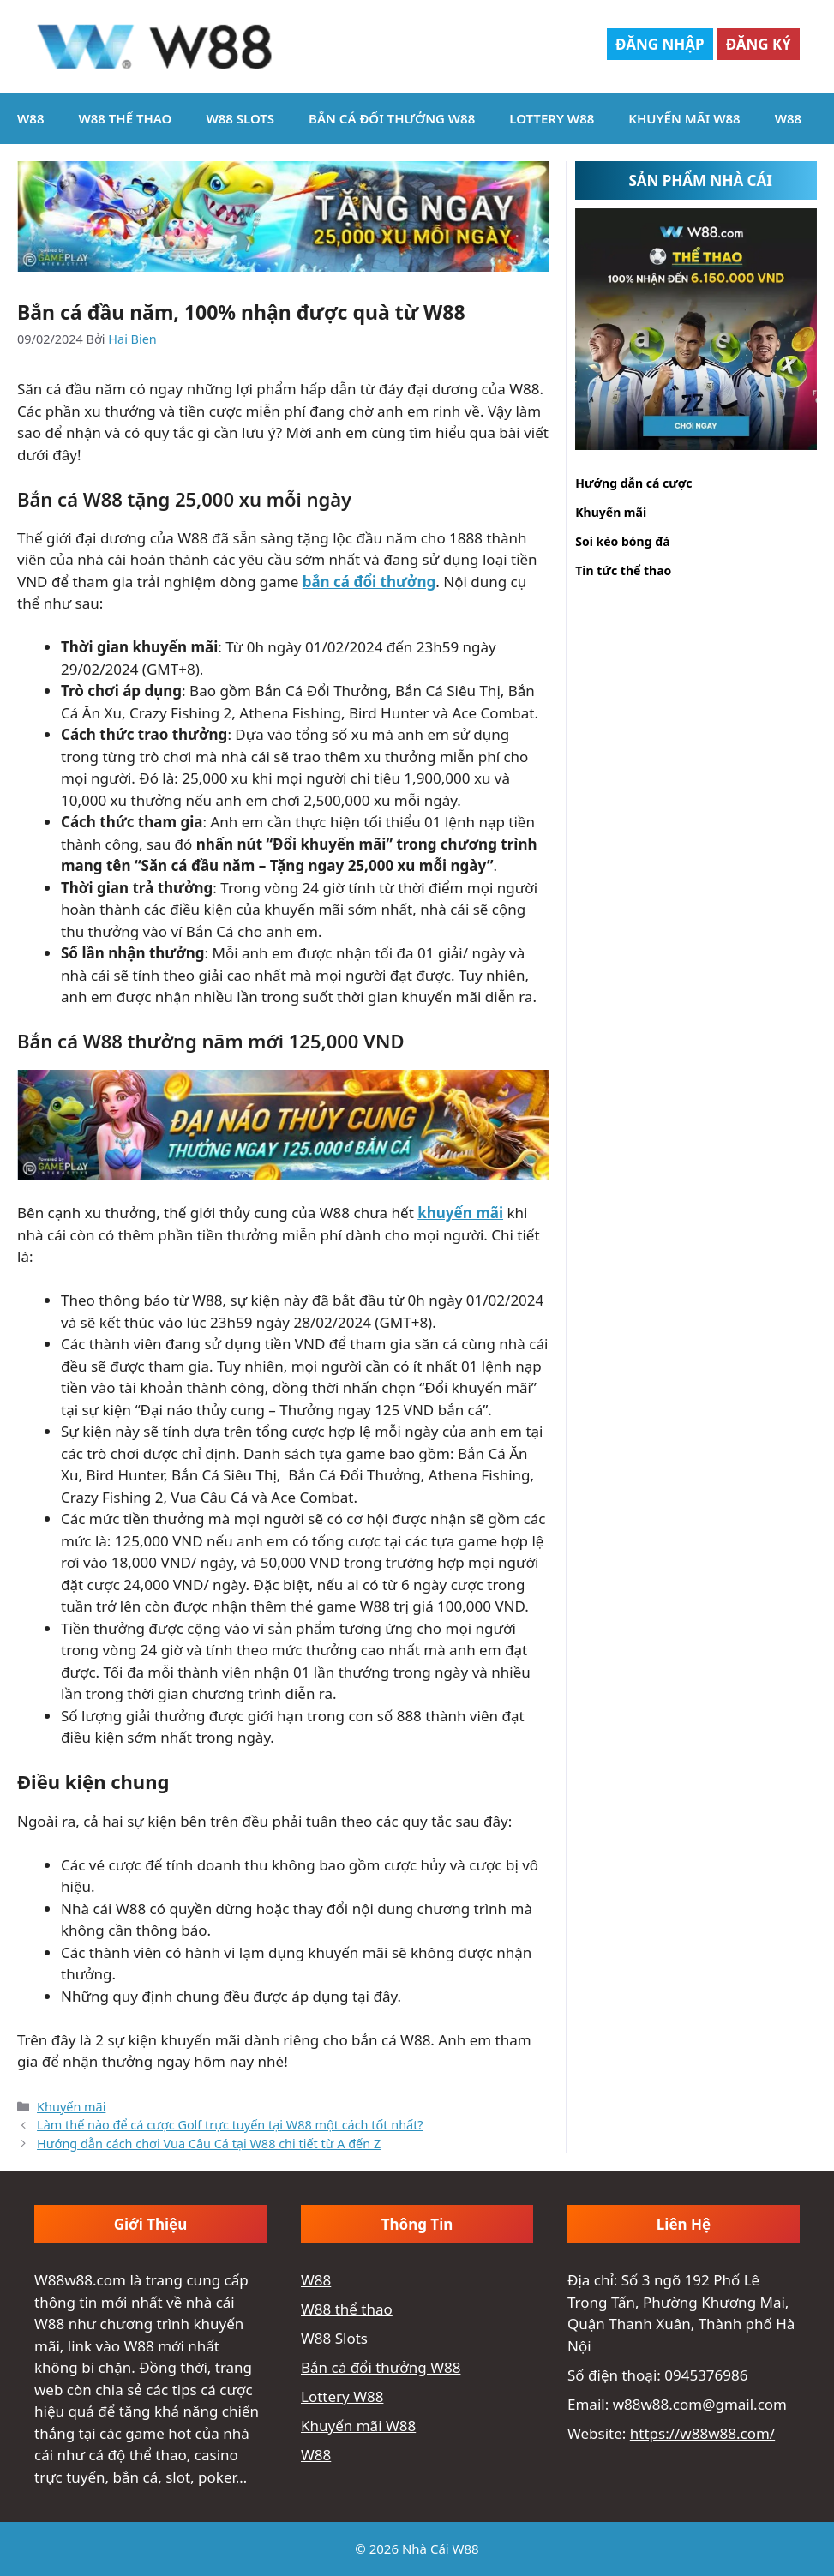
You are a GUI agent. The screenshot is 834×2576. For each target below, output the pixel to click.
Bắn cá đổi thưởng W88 (392, 118)
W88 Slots (240, 118)
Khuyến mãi (71, 2107)
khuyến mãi (460, 1212)
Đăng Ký (758, 44)
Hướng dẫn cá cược (633, 483)
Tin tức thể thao (623, 570)
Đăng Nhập (660, 44)
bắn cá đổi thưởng (369, 581)
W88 (30, 118)
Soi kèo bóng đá (622, 541)
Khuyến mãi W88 (684, 118)
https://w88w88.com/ (702, 2433)
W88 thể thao (124, 118)
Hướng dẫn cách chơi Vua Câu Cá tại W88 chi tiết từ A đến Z (209, 2143)
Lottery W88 (551, 118)
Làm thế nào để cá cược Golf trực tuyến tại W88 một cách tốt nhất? (230, 2125)
